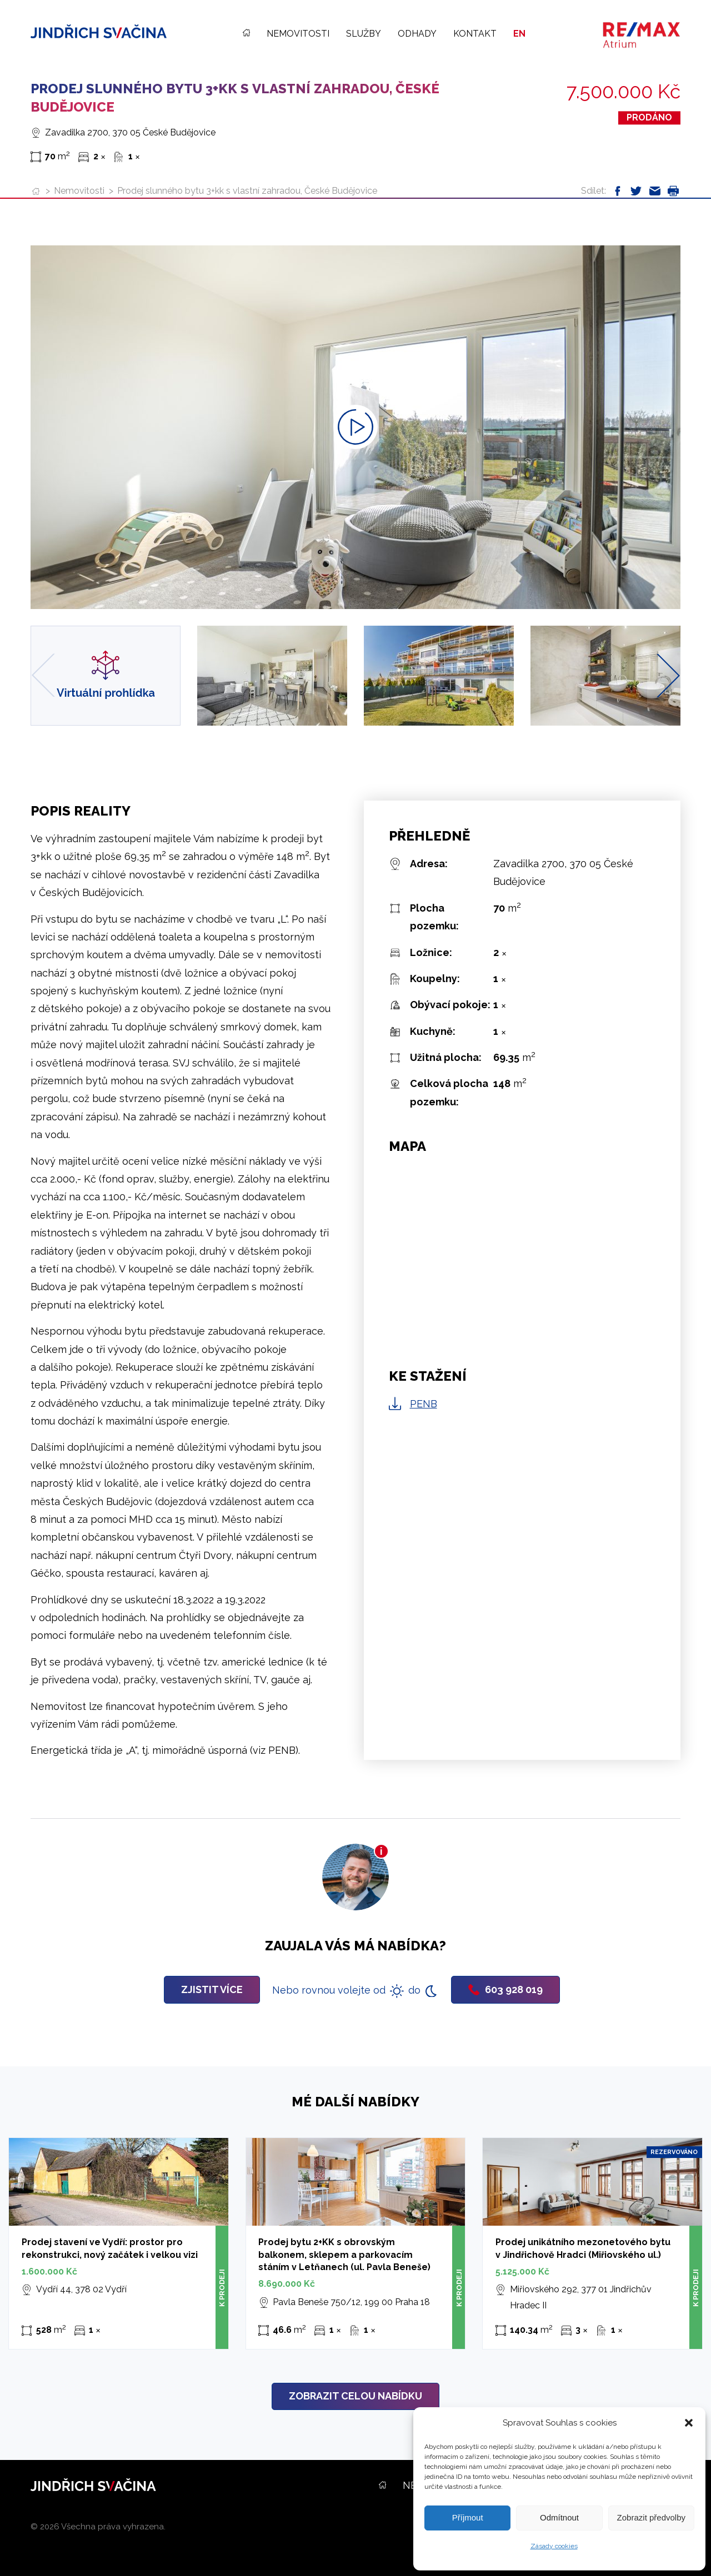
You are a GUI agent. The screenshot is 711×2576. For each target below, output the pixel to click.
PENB (423, 1404)
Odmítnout (559, 2517)
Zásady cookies (554, 2546)
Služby (363, 33)
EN (519, 33)
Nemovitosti (298, 33)
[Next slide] (668, 675)
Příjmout (467, 2517)
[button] (688, 2422)
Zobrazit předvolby (651, 2517)
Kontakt (475, 33)
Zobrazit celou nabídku (355, 2396)
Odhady (417, 33)
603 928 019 (505, 1989)
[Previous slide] (43, 675)
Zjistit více (212, 1989)
